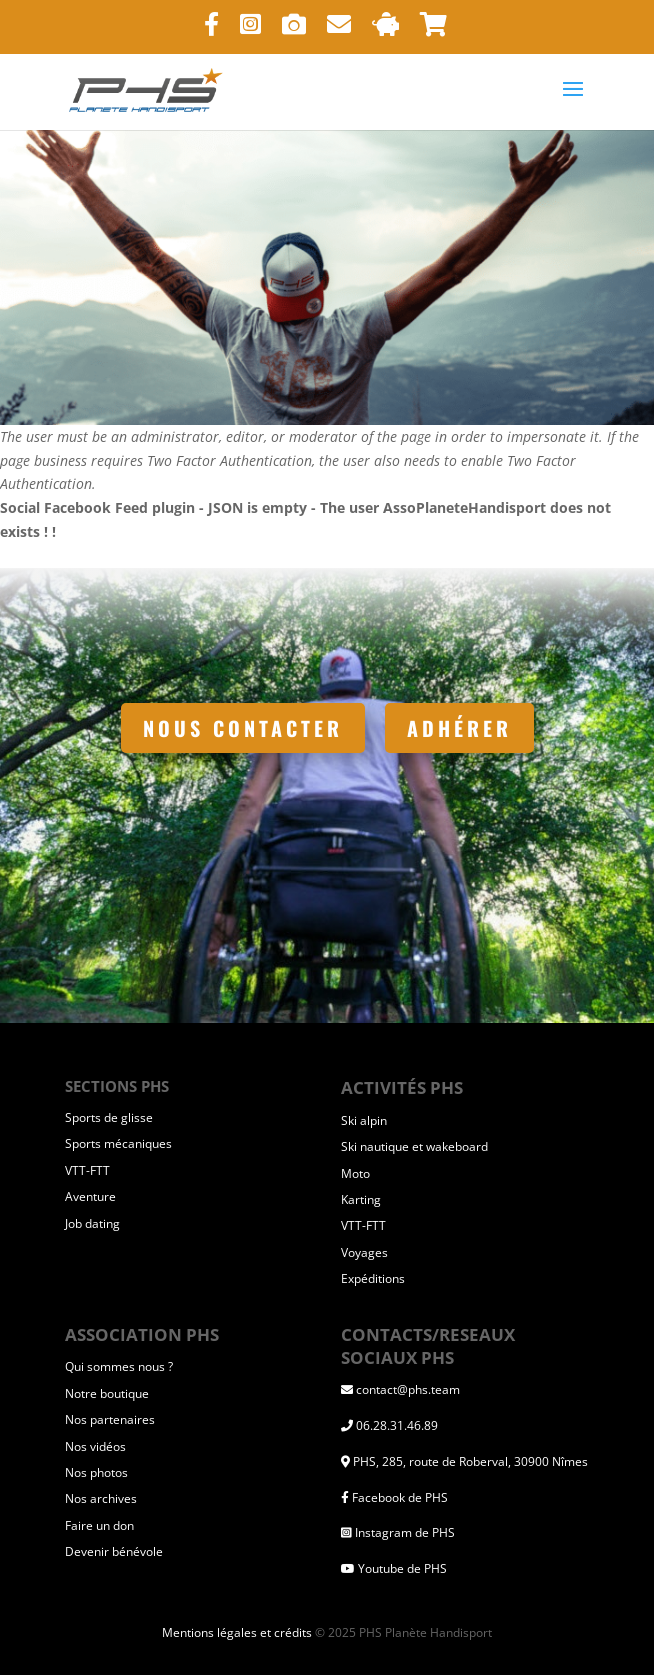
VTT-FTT (87, 1170)
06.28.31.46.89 (397, 1425)
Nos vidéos (95, 1446)
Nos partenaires (110, 1419)
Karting (361, 1199)
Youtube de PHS (402, 1568)
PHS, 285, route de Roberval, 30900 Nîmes (470, 1461)
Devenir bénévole (114, 1551)
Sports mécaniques (118, 1143)
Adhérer (459, 728)
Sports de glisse (109, 1117)
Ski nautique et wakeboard (414, 1146)
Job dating (92, 1223)
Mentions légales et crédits (237, 1632)
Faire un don (99, 1525)
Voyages (364, 1252)
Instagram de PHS (405, 1532)
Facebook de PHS (400, 1497)
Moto (355, 1173)
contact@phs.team (408, 1389)
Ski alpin (364, 1120)
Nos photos (96, 1472)
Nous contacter (243, 728)
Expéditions (373, 1278)
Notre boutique (107, 1393)
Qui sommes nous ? (119, 1366)
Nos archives (101, 1498)
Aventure (90, 1196)
